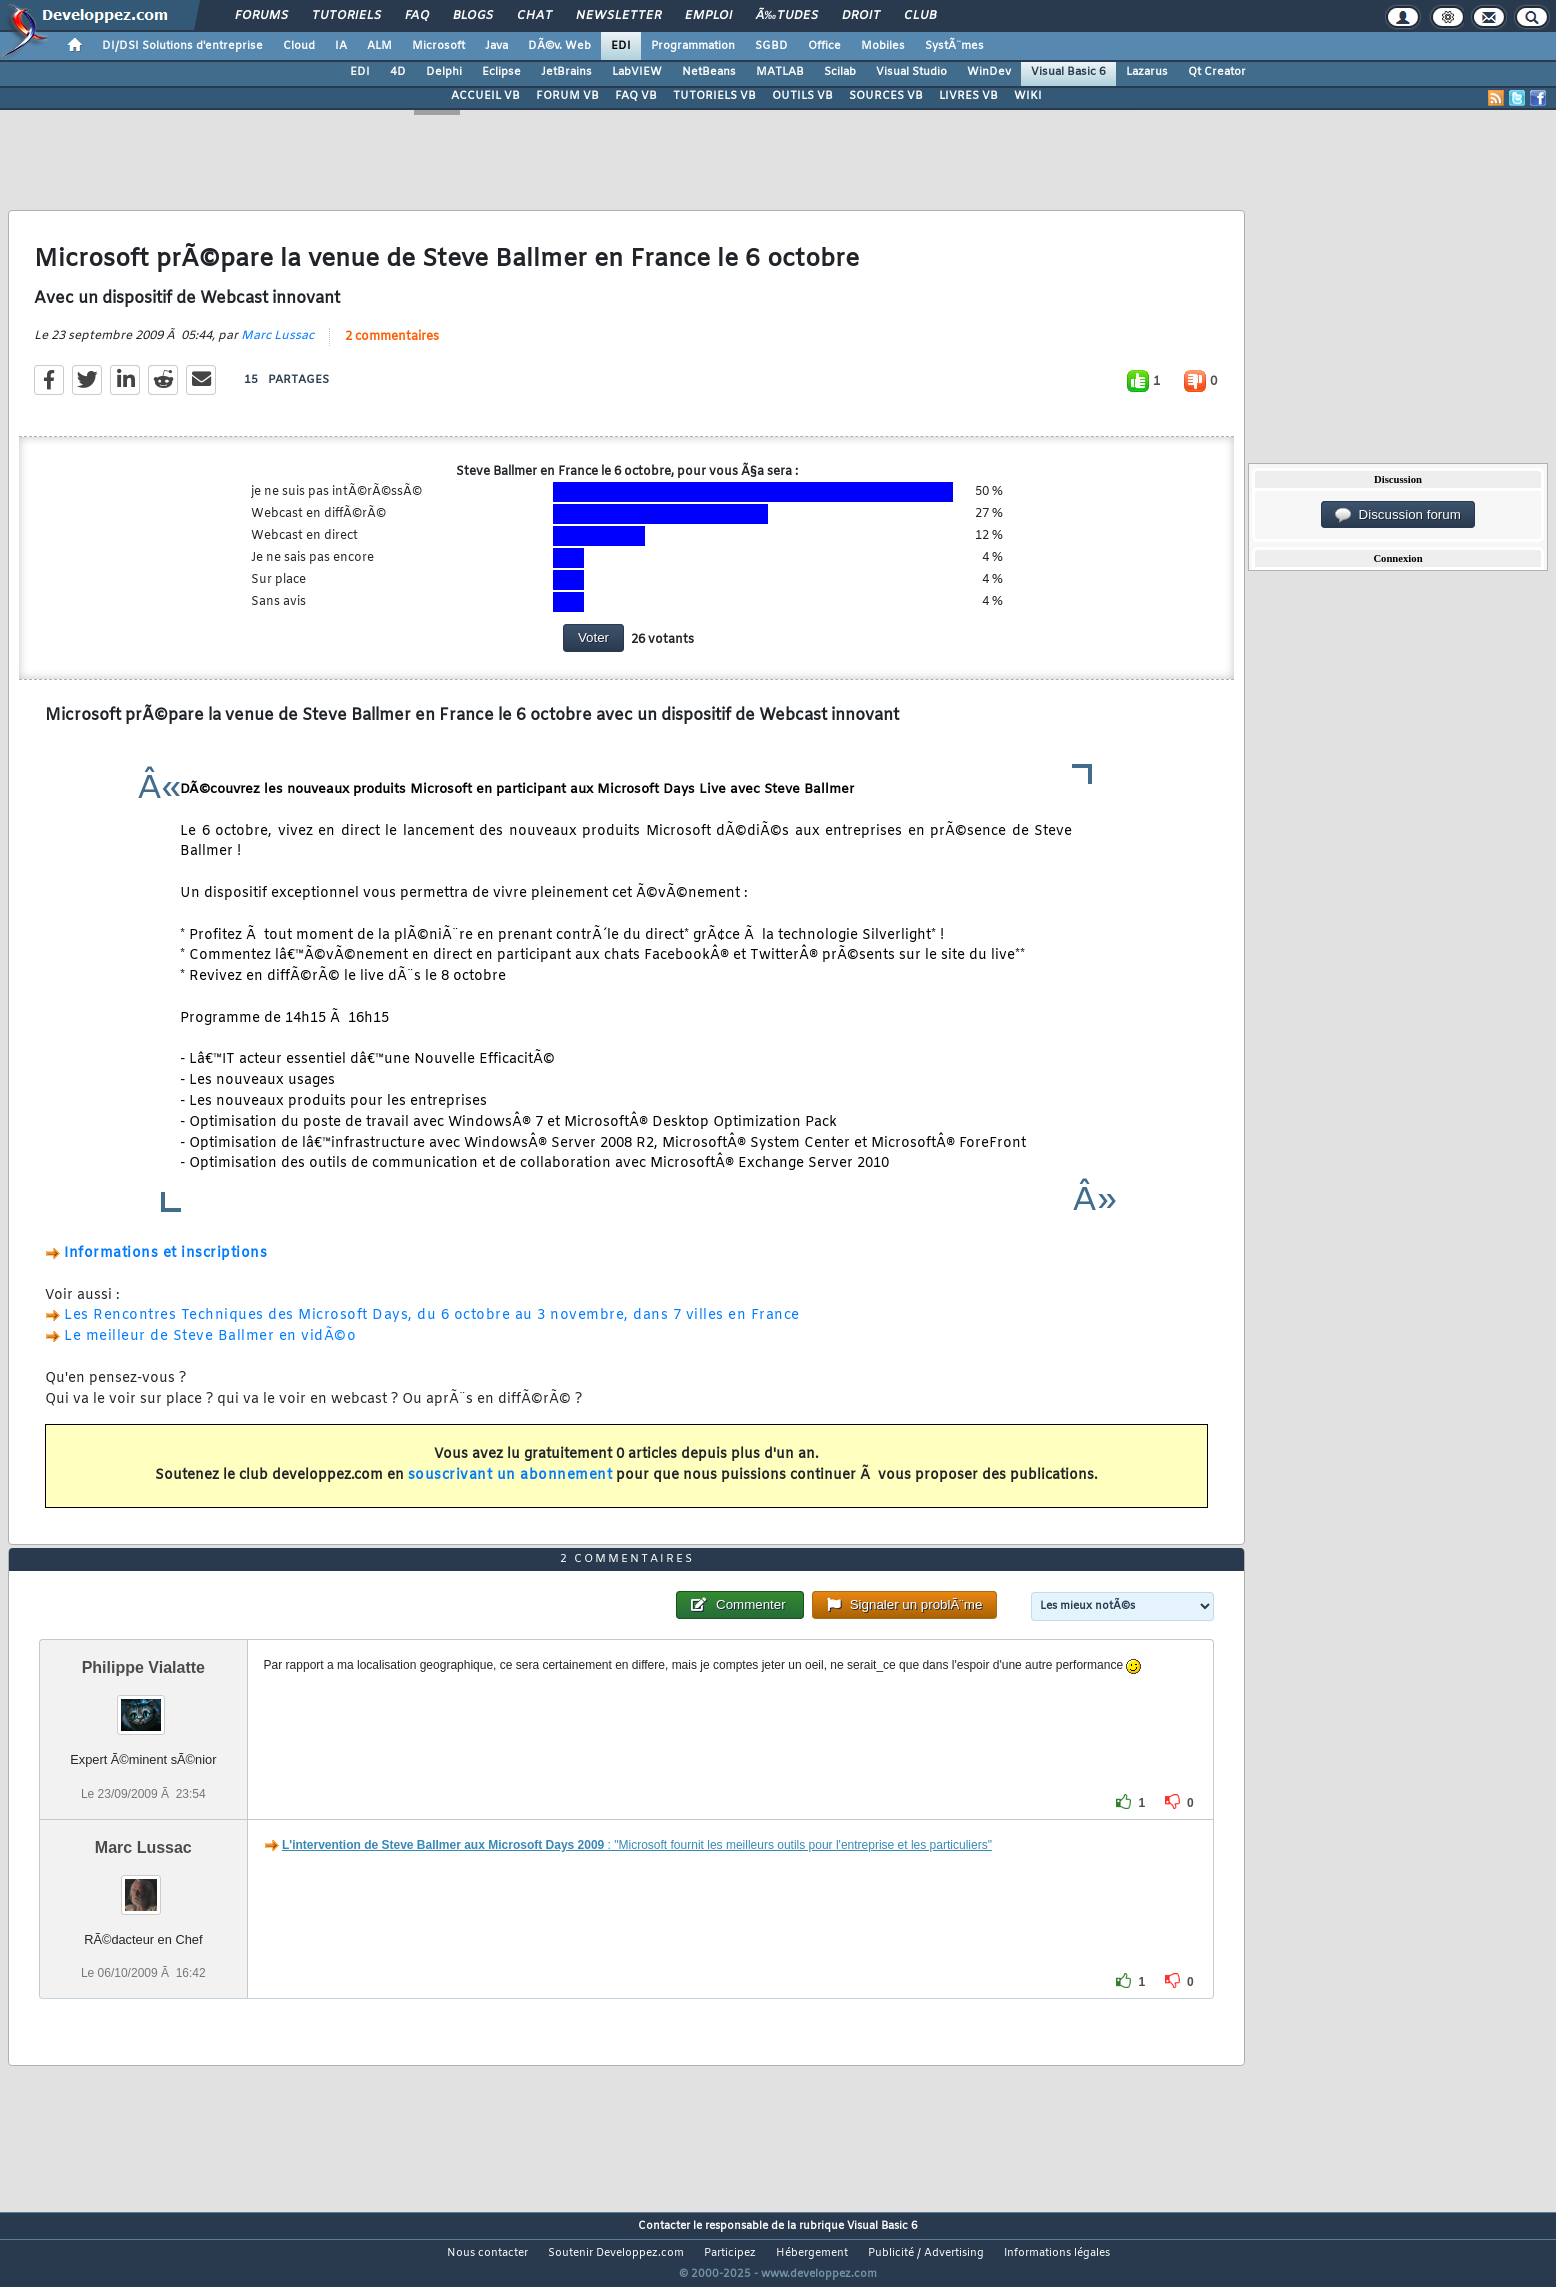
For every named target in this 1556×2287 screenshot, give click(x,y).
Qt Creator (1217, 72)
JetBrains (566, 72)
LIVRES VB (968, 96)
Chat (534, 16)
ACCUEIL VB (485, 96)
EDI (621, 46)
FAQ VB (636, 96)
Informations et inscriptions (165, 1266)
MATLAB (780, 72)
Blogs (473, 16)
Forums (261, 16)
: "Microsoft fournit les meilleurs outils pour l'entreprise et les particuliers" (637, 1882)
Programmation (693, 46)
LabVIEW (637, 72)
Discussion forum (1398, 515)
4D (398, 72)
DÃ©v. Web (559, 46)
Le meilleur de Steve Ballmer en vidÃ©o (210, 1349)
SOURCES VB (886, 96)
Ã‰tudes (787, 16)
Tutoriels (346, 16)
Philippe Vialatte (143, 1705)
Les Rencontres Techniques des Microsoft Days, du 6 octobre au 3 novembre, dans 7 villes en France (432, 1328)
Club (920, 16)
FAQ (417, 16)
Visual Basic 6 (1068, 72)
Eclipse (501, 72)
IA (341, 46)
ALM (379, 46)
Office (824, 46)
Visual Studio (911, 72)
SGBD (771, 46)
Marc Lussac (277, 348)
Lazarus (1147, 72)
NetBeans (709, 72)
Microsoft (438, 46)
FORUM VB (567, 96)
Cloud (299, 46)
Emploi (708, 16)
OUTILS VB (802, 96)
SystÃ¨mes (954, 46)
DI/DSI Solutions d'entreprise (182, 46)
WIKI (1028, 96)
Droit (861, 16)
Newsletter (618, 16)
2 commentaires (392, 349)
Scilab (840, 72)
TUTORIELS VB (714, 96)
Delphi (444, 72)
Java (496, 46)
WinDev (989, 72)
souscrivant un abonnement (510, 1487)
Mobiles (883, 46)
